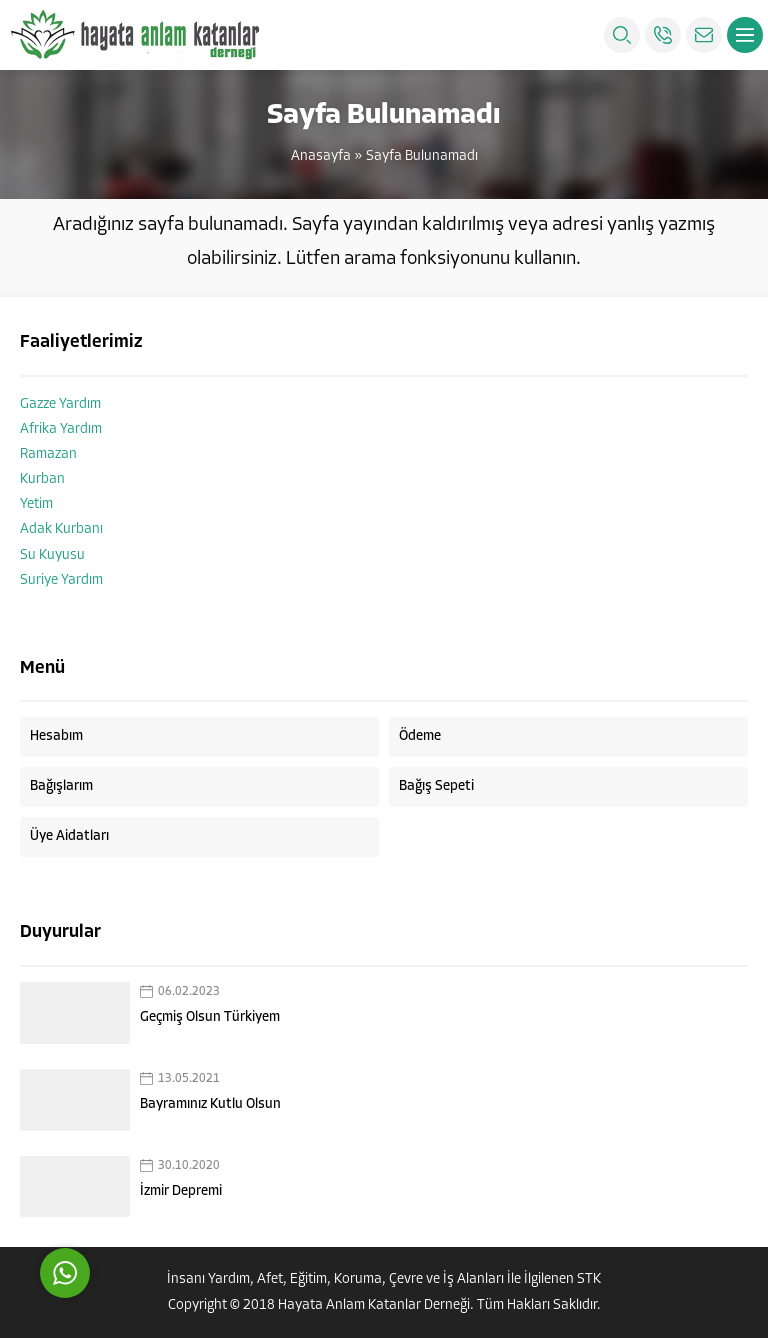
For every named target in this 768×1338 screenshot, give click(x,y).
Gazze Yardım (60, 404)
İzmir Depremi (181, 1191)
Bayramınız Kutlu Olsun (210, 1104)
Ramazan (48, 454)
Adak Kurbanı (61, 529)
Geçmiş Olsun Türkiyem (210, 1017)
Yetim (36, 504)
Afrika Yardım (61, 429)
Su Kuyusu (52, 555)
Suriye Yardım (61, 580)
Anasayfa (321, 156)
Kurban (42, 479)
